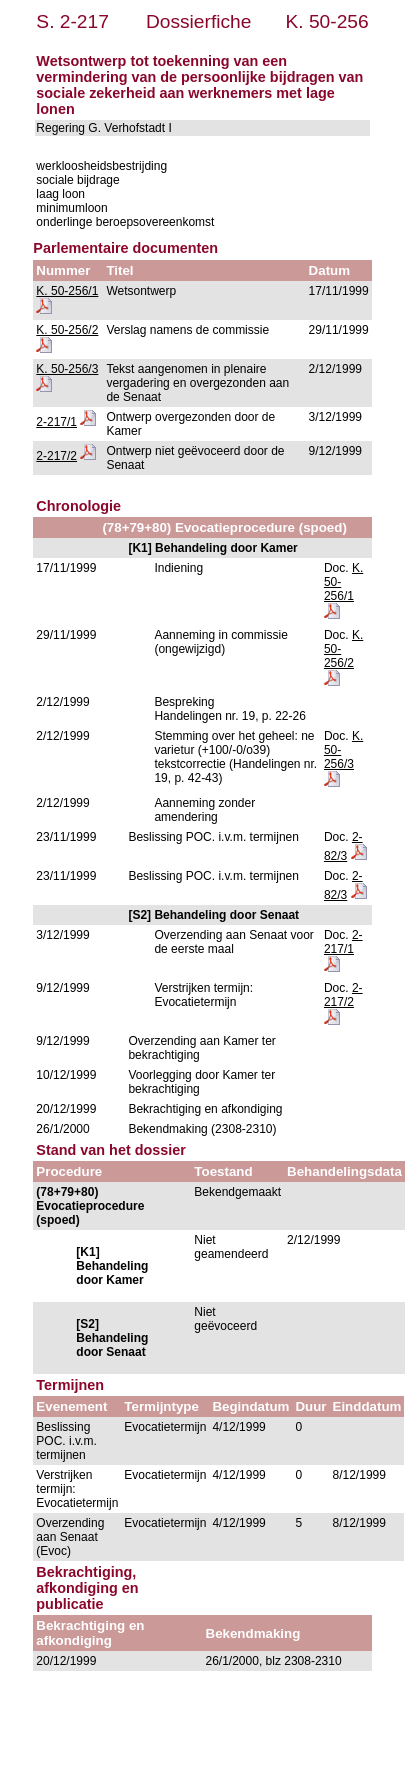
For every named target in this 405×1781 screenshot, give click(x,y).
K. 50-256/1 (67, 291)
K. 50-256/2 (67, 330)
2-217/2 (56, 456)
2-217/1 (56, 422)
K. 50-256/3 (67, 369)
